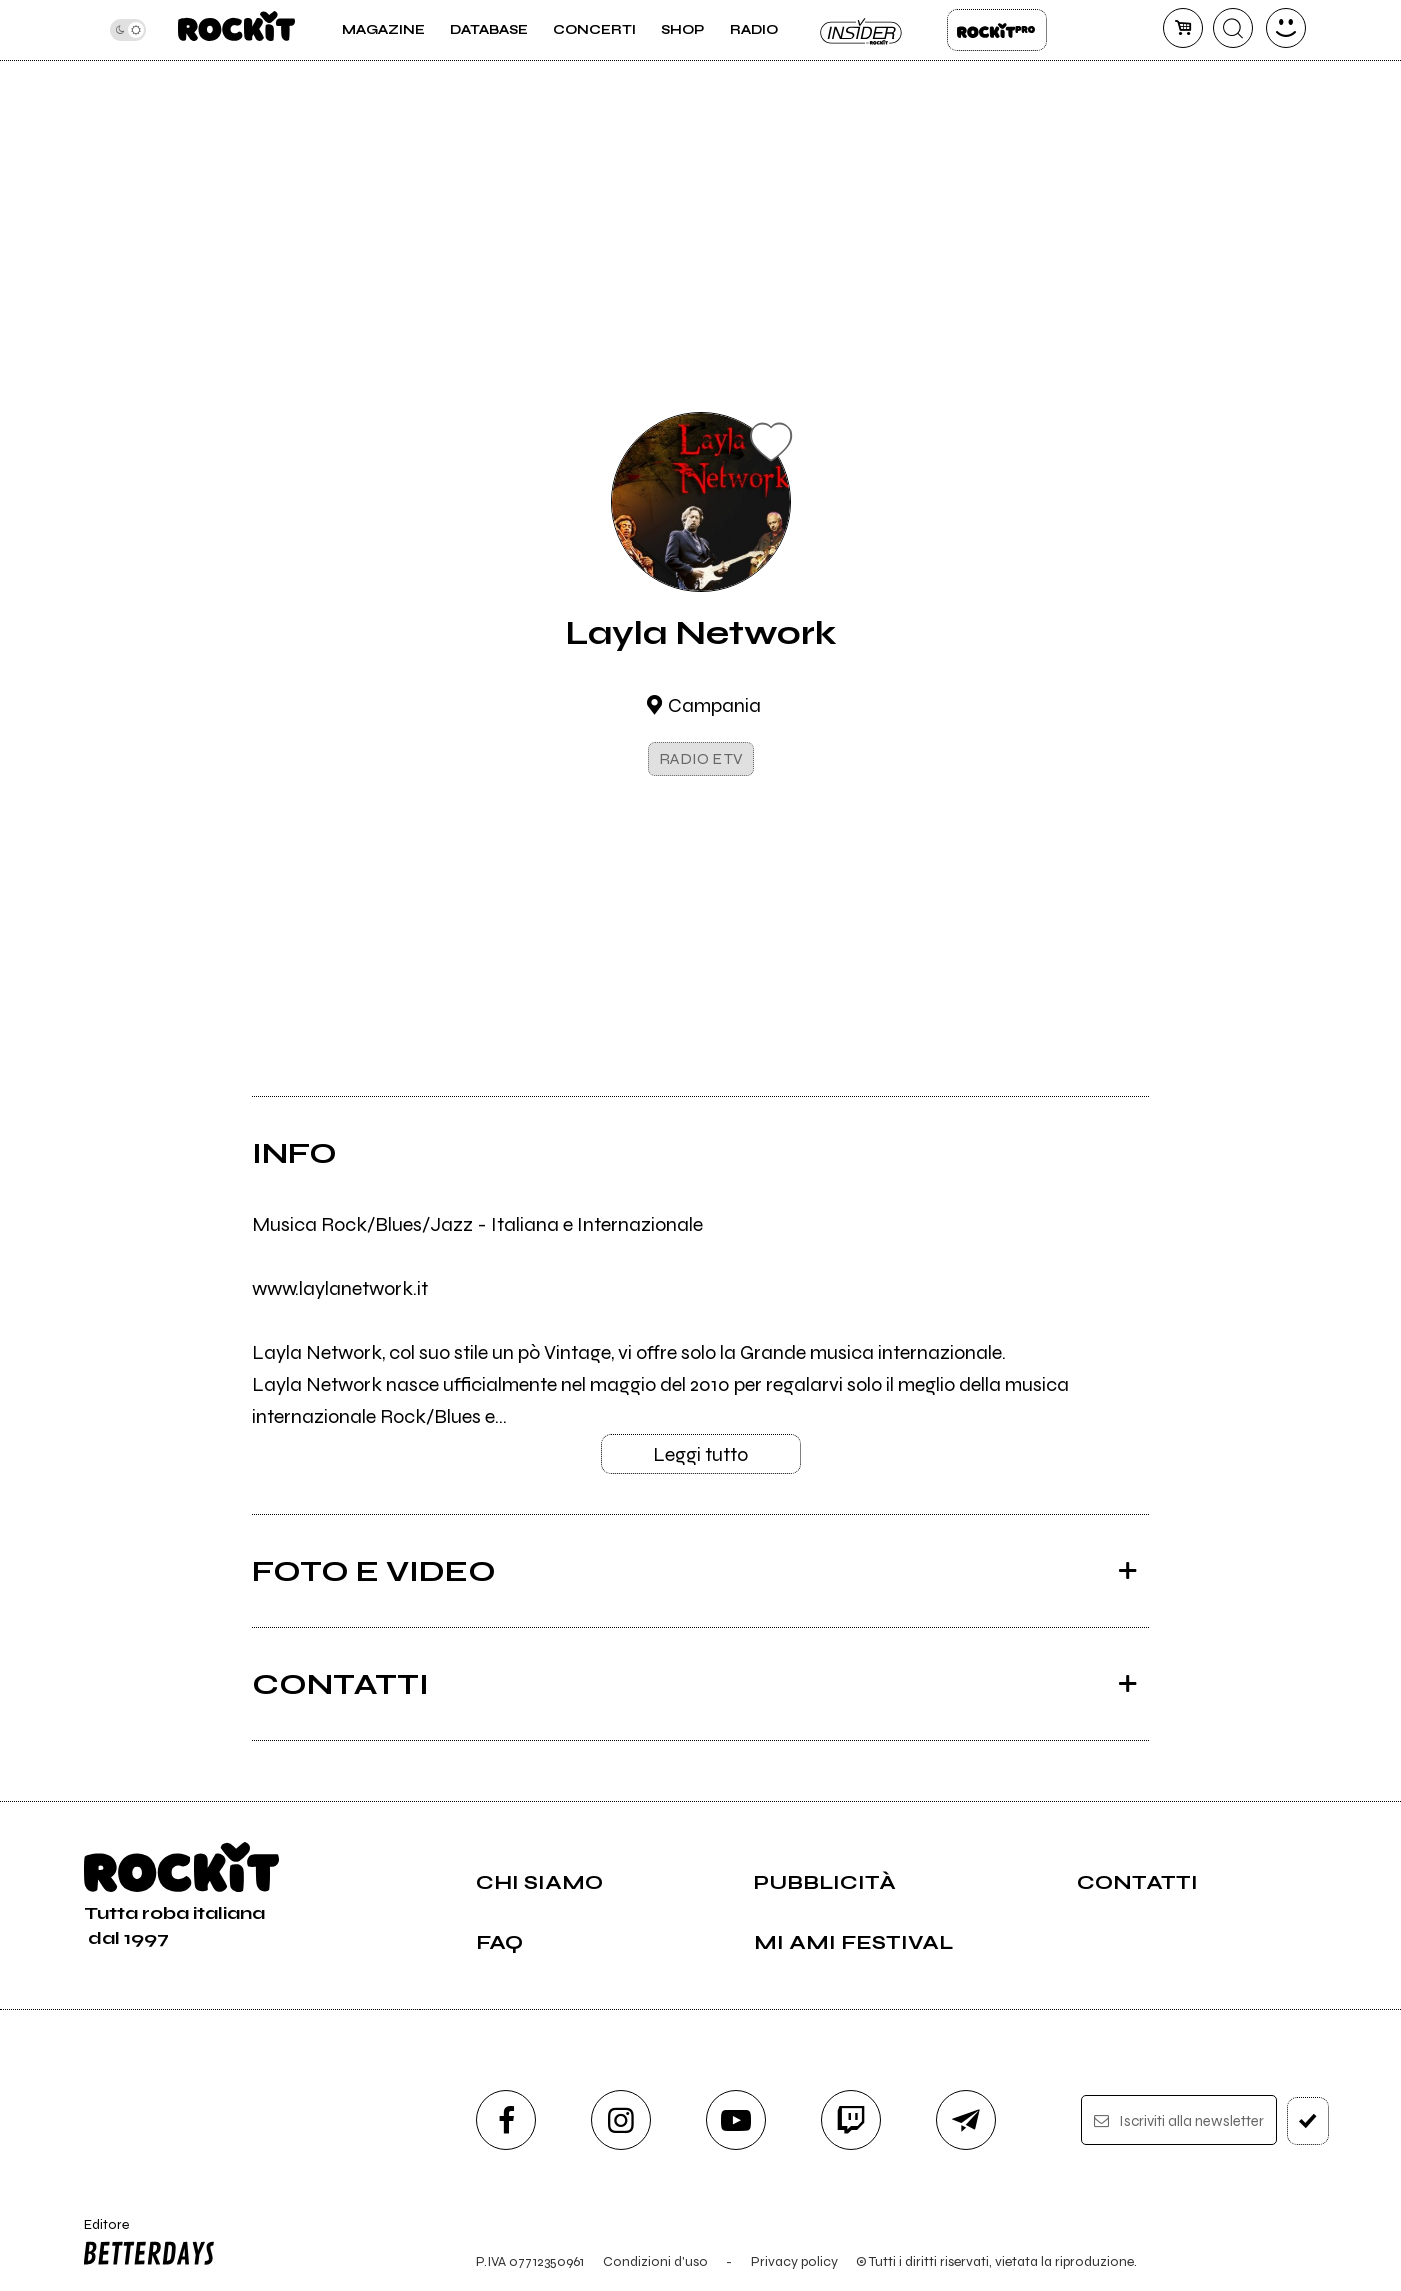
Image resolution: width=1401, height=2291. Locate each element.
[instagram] (621, 2120)
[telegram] (966, 2120)
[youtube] (736, 2120)
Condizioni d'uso (655, 2261)
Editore (145, 2245)
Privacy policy (794, 2261)
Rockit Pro (997, 30)
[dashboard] (1286, 28)
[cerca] (1233, 28)
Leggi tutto (700, 1454)
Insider (862, 30)
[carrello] (1183, 28)
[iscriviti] (1308, 2121)
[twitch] (851, 2120)
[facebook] (506, 2120)
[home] (236, 30)
